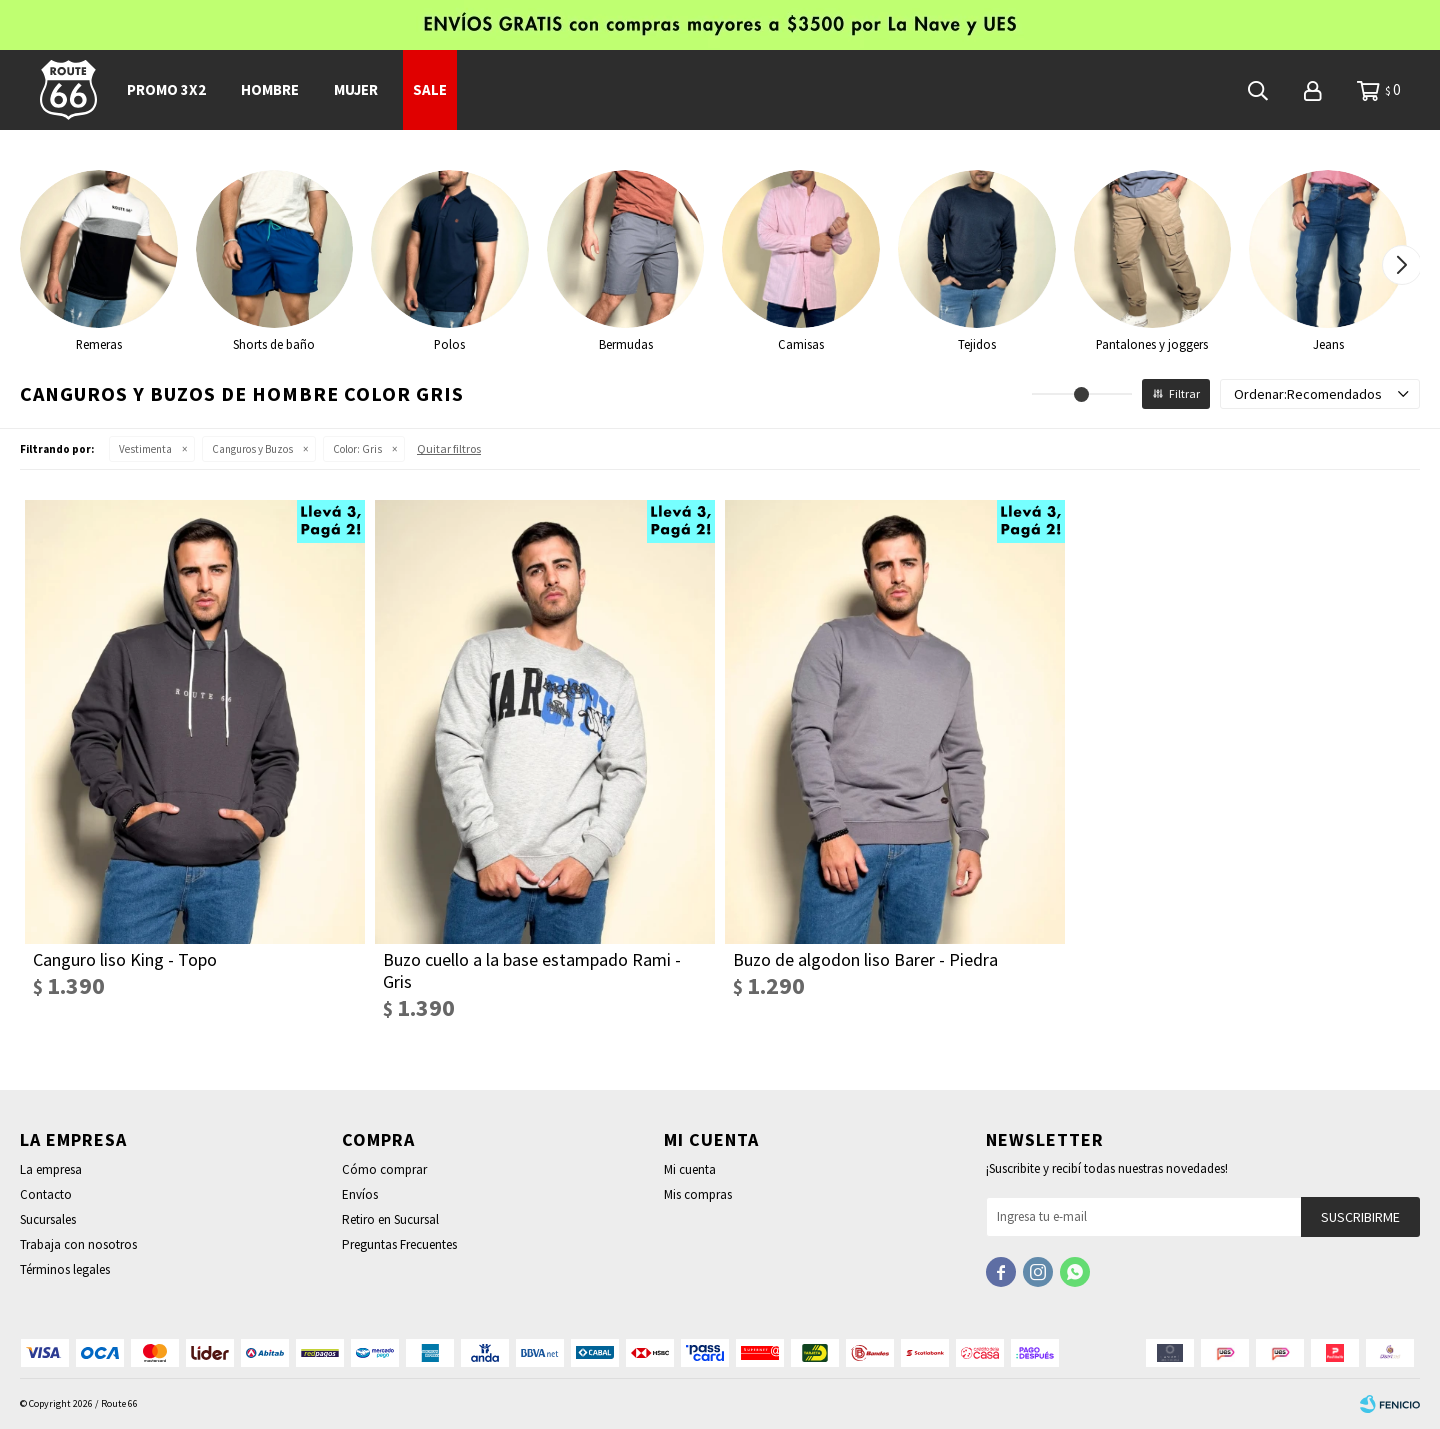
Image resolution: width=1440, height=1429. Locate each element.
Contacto (46, 1194)
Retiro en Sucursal (390, 1219)
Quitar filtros (449, 448)
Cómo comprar (384, 1169)
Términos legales (65, 1269)
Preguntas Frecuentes (399, 1244)
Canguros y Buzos (252, 449)
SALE (430, 89)
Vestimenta (145, 449)
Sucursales (48, 1219)
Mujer (356, 89)
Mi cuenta (690, 1169)
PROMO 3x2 (166, 89)
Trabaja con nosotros (78, 1244)
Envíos (360, 1194)
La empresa (51, 1169)
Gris (357, 449)
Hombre (270, 89)
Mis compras (698, 1194)
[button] (1401, 265)
